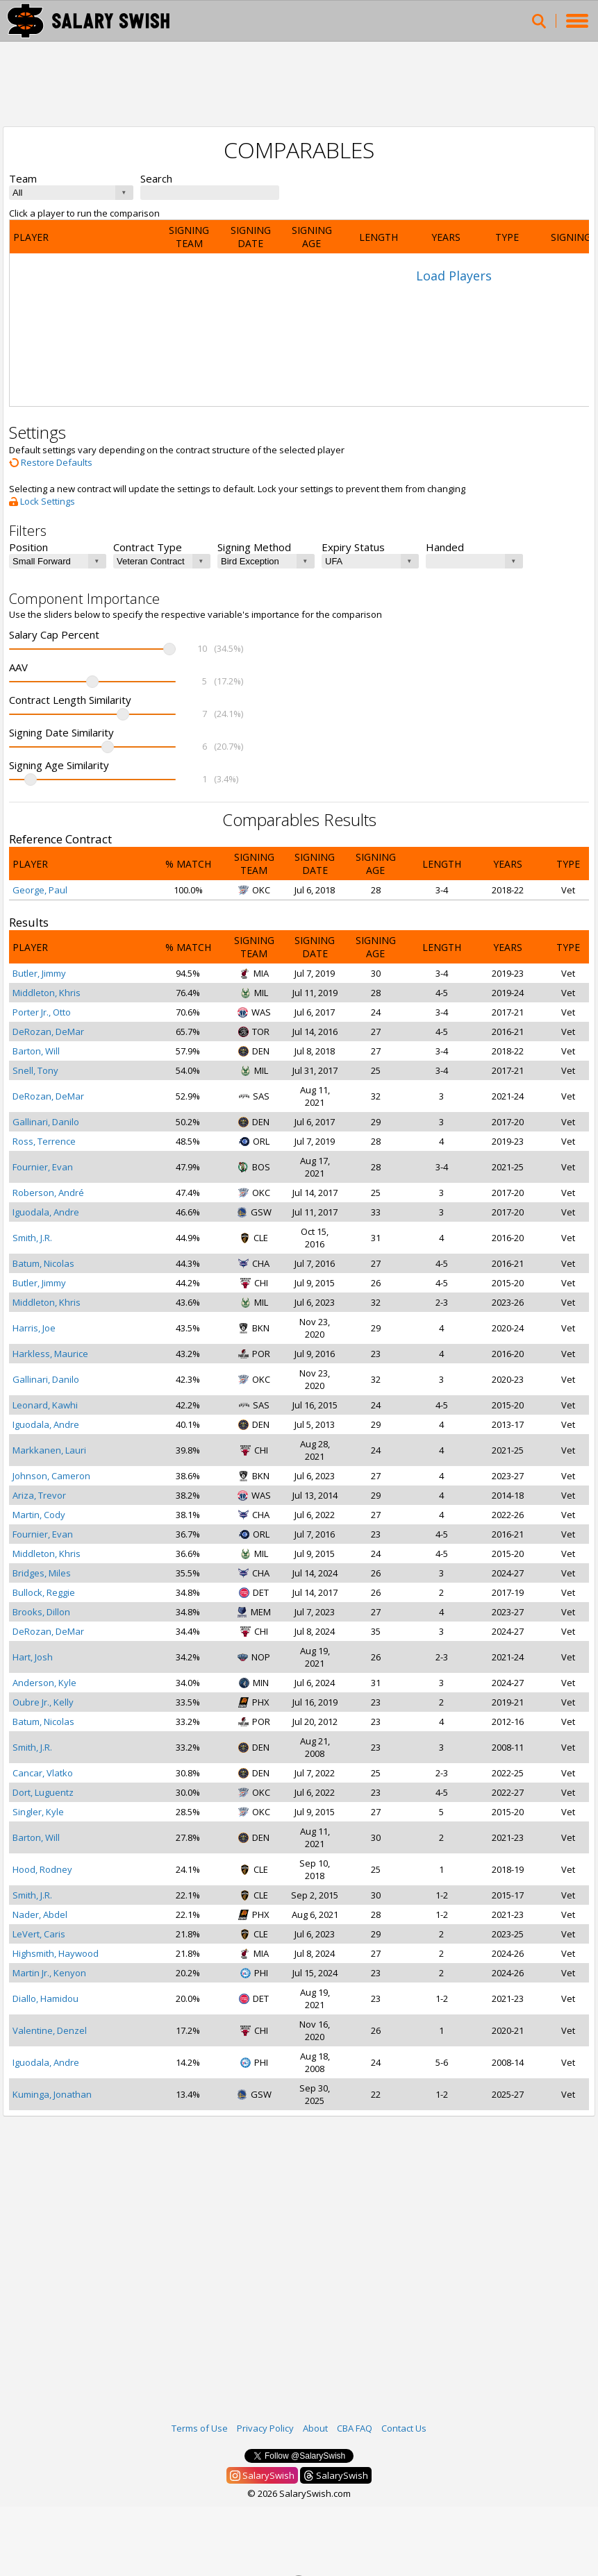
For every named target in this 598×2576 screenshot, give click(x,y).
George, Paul (40, 890)
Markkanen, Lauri (49, 1450)
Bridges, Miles (42, 1573)
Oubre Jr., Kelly (43, 1702)
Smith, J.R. (32, 1237)
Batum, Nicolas (43, 1263)
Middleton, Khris (47, 992)
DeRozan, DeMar (48, 1031)
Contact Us (403, 2428)
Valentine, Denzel (50, 2030)
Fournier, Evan (43, 1167)
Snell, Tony (35, 1070)
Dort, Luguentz (43, 1792)
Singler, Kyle (38, 1811)
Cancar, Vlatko (43, 1773)
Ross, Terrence (44, 1141)
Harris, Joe (34, 1328)
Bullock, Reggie (44, 1592)
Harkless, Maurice (50, 1353)
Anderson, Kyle (44, 1682)
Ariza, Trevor (39, 1495)
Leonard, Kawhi (45, 1405)
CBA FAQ (354, 2428)
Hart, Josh (33, 1657)
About (315, 2428)
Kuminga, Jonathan (52, 2094)
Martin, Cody (39, 1514)
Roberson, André (48, 1192)
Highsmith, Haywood (56, 1953)
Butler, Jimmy (39, 973)
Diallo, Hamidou (45, 1998)
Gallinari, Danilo (46, 1122)
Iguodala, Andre (46, 1212)
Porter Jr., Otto (42, 1012)
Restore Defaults (50, 462)
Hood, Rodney (42, 1869)
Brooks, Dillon (41, 1612)
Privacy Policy (265, 2428)
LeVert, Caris (39, 1934)
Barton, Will (36, 1051)
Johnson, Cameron (51, 1476)
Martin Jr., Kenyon (49, 1973)
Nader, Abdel (40, 1914)
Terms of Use (200, 2428)
